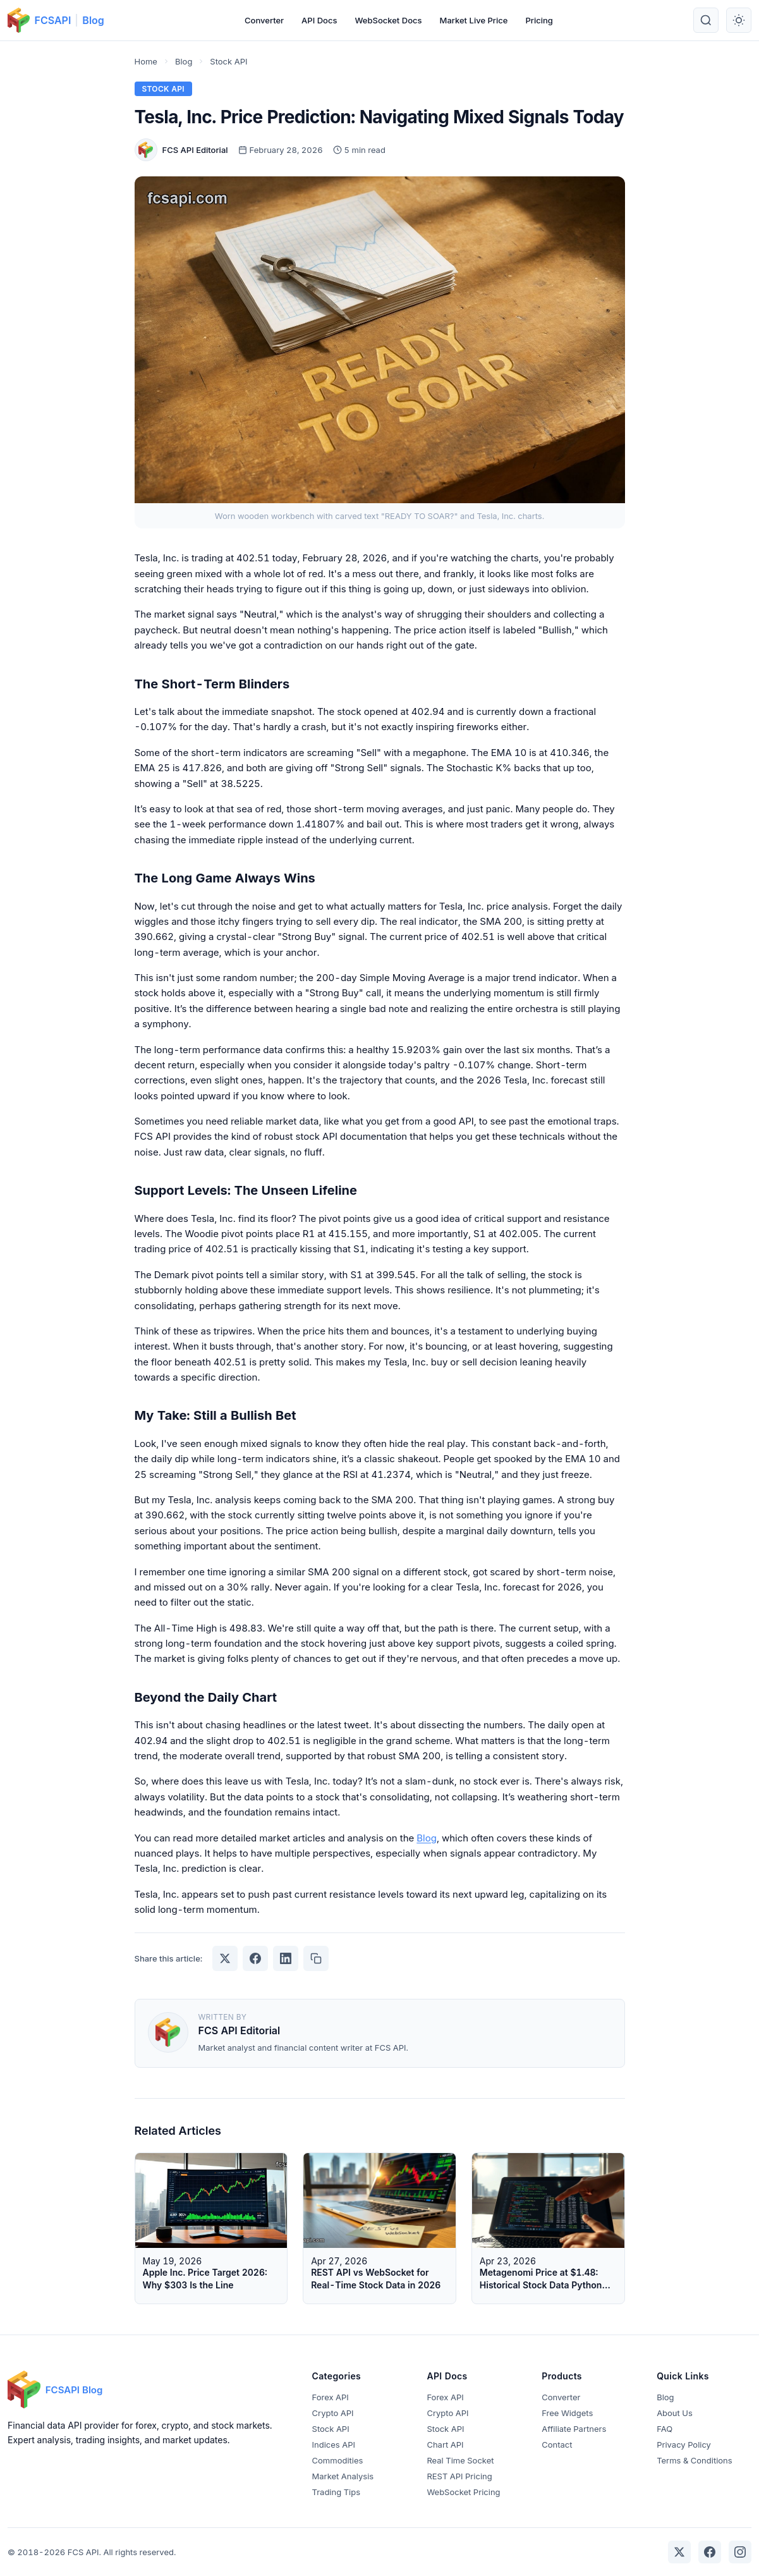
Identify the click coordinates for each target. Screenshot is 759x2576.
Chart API (445, 2444)
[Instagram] (740, 2552)
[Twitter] (679, 2552)
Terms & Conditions (694, 2460)
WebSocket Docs (388, 20)
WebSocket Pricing (463, 2492)
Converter (264, 20)
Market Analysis (343, 2476)
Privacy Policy (684, 2444)
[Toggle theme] (738, 20)
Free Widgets (567, 2413)
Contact (557, 2444)
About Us (675, 2413)
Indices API (333, 2444)
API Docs (319, 20)
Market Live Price (474, 20)
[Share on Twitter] (225, 1958)
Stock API (228, 61)
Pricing (538, 20)
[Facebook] (709, 2552)
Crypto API (333, 2413)
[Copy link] (316, 1958)
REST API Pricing (459, 2476)
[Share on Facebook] (255, 1958)
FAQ (664, 2429)
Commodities (337, 2460)
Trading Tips (336, 2492)
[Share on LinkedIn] (285, 1958)
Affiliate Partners (574, 2429)
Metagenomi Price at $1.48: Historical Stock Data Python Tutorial (541, 2284)
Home (146, 61)
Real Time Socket (460, 2460)
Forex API (330, 2397)
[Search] (706, 20)
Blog (93, 20)
